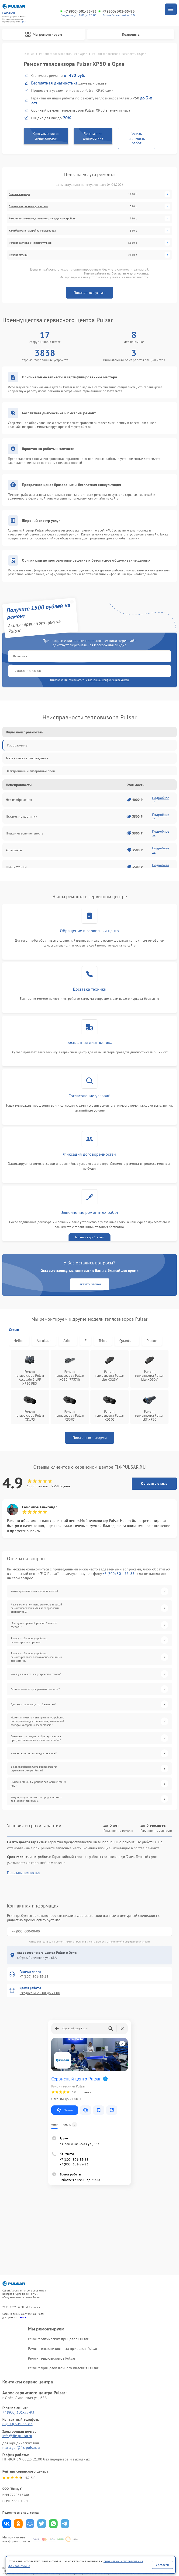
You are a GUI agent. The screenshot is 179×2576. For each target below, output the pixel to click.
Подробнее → (160, 799)
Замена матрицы (19, 194)
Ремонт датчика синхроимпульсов (30, 242)
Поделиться (6, 2523)
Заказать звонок (90, 1284)
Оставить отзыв (154, 1483)
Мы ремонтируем (43, 34)
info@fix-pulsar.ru (17, 2435)
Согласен (162, 2565)
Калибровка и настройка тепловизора (32, 230)
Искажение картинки (21, 816)
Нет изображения (19, 800)
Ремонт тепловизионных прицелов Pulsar (62, 2348)
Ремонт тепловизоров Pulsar (51, 2358)
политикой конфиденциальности (108, 680)
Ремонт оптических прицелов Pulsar (58, 2339)
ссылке (22, 2317)
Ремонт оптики (18, 255)
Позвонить (131, 34)
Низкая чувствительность (24, 833)
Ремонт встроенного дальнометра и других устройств (42, 218)
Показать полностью (23, 1872)
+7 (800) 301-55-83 (80, 11)
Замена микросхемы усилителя (28, 206)
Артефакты (14, 850)
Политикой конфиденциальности (129, 1941)
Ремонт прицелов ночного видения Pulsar (63, 2367)
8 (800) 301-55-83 (17, 2423)
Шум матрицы (16, 867)
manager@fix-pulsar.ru (21, 2447)
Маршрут (64, 2110)
